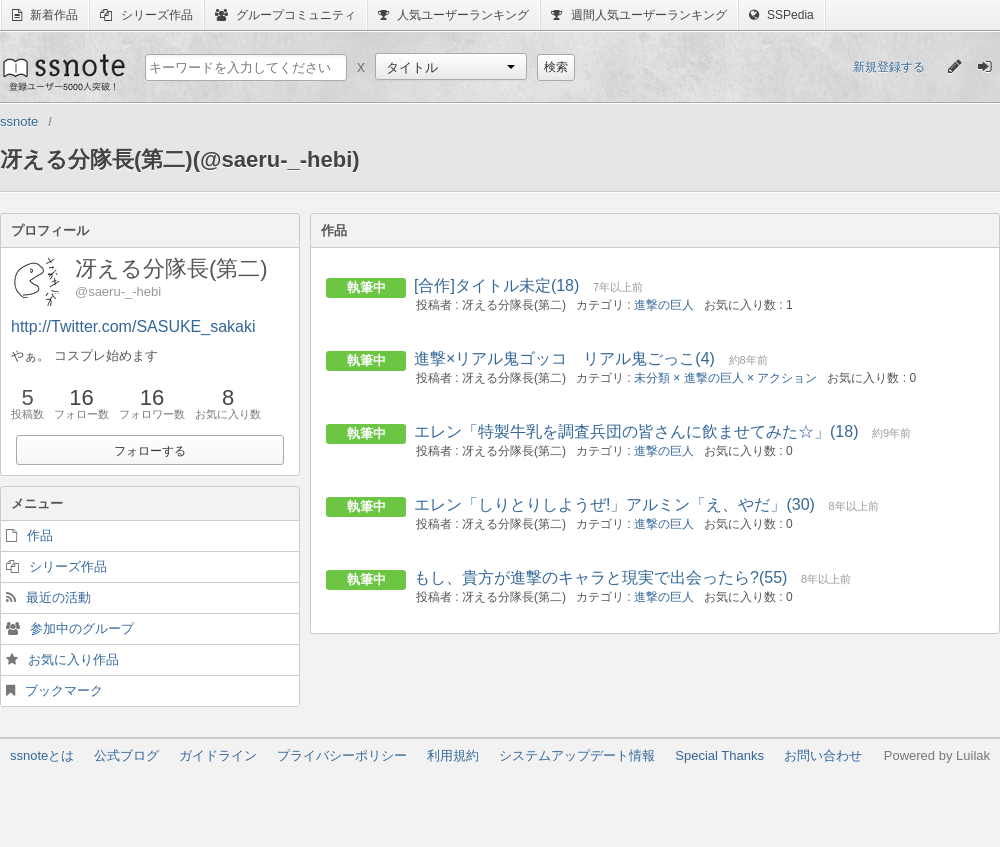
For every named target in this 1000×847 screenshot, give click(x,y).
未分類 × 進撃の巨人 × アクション (725, 378)
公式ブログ (126, 755)
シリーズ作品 (146, 15)
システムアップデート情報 (577, 755)
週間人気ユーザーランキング (638, 15)
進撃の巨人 (664, 305)
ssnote (62, 72)
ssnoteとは (42, 755)
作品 (40, 535)
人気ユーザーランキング (453, 15)
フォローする (150, 451)
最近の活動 (58, 597)
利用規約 (453, 755)
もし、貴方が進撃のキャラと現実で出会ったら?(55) (600, 577)
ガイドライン (218, 755)
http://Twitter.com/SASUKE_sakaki (133, 326)
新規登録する (889, 67)
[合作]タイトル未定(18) (496, 285)
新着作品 (45, 15)
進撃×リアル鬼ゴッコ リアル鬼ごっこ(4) (564, 358)
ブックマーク (64, 690)
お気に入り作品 (73, 659)
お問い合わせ (823, 755)
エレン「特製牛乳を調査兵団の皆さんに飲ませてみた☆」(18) (636, 431)
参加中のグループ (82, 628)
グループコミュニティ (285, 15)
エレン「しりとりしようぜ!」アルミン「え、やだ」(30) (614, 504)
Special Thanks (719, 755)
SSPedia (781, 15)
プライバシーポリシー (342, 755)
